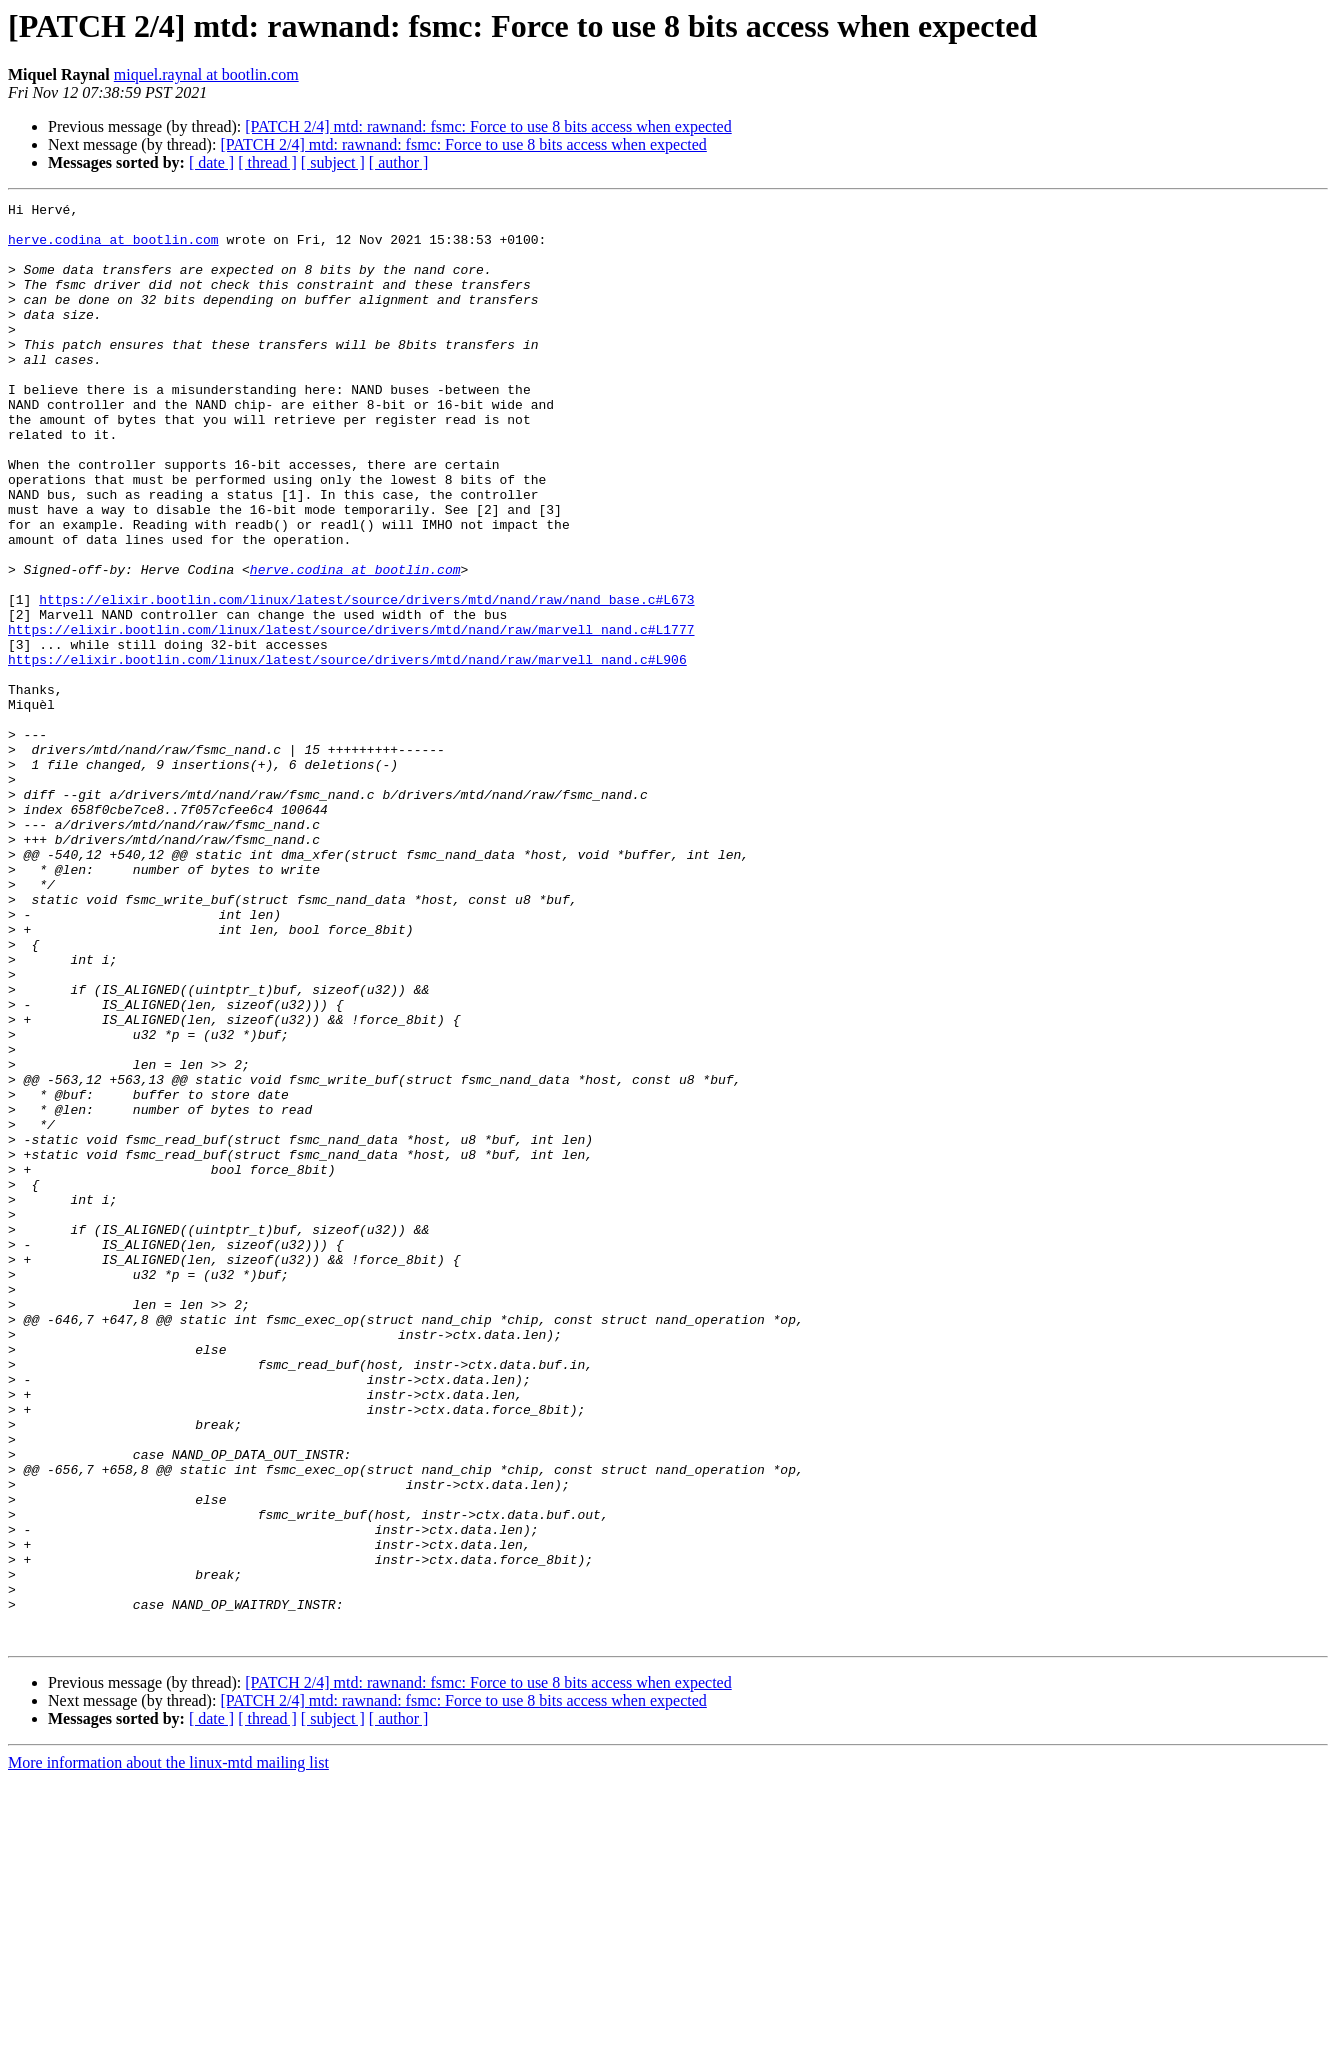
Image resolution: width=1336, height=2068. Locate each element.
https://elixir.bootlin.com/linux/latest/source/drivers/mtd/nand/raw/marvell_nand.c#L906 (347, 752)
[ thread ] (267, 162)
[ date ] (211, 162)
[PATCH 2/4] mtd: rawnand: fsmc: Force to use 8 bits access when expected (488, 126)
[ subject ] (333, 162)
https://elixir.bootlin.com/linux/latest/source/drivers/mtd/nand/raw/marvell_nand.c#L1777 (351, 716)
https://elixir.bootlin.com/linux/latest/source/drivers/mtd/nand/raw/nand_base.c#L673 (366, 680)
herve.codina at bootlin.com (113, 248)
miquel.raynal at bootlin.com (206, 74)
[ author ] (399, 162)
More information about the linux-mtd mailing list (168, 2050)
